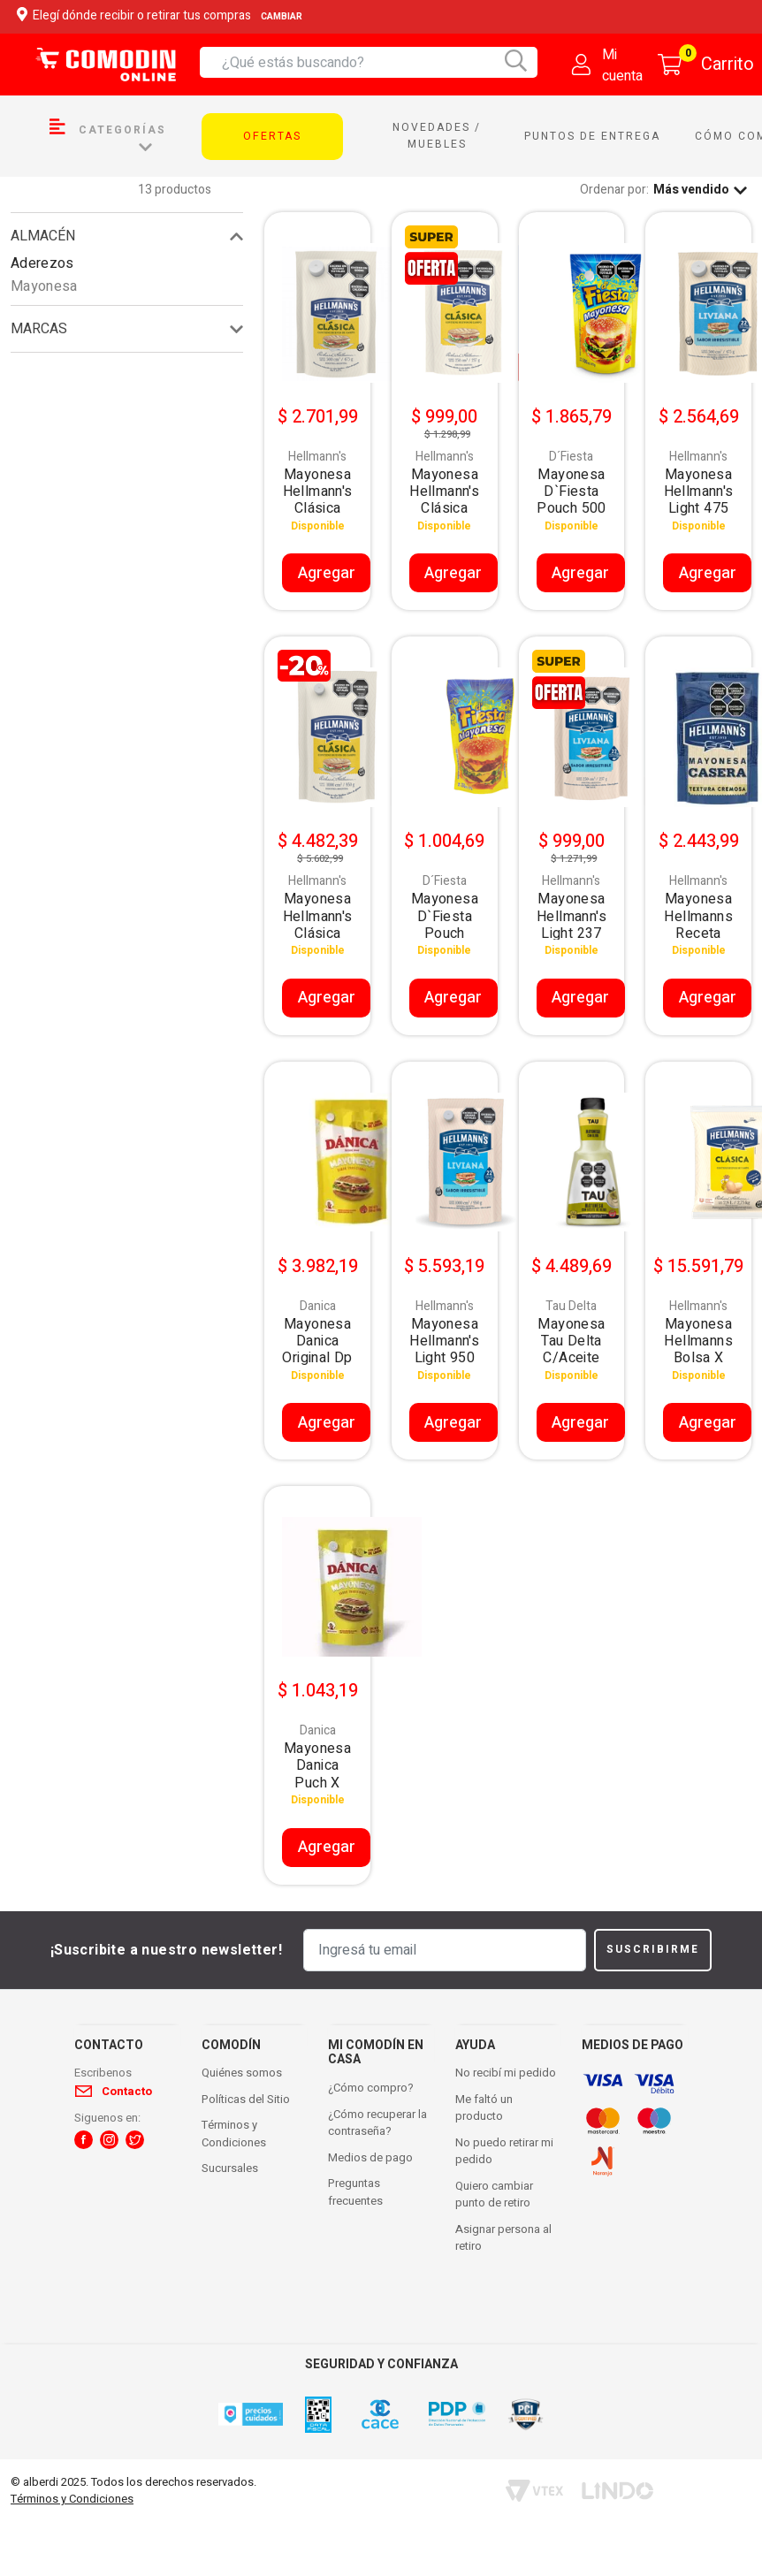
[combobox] (379, 62)
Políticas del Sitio (246, 2099)
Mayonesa (44, 286)
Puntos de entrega (592, 136)
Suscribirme (652, 1949)
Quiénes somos (242, 2072)
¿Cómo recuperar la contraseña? (377, 2123)
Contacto (127, 2091)
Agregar (326, 573)
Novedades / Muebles (436, 135)
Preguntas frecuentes (355, 2192)
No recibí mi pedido (505, 2072)
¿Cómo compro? (371, 2087)
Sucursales (230, 2168)
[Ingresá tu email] (444, 1950)
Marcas (39, 328)
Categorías (108, 136)
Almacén (43, 236)
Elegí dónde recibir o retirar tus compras (162, 16)
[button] (83, 2139)
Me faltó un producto (484, 2108)
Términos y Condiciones (234, 2133)
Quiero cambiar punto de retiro (494, 2194)
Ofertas (272, 136)
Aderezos (42, 263)
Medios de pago (370, 2157)
